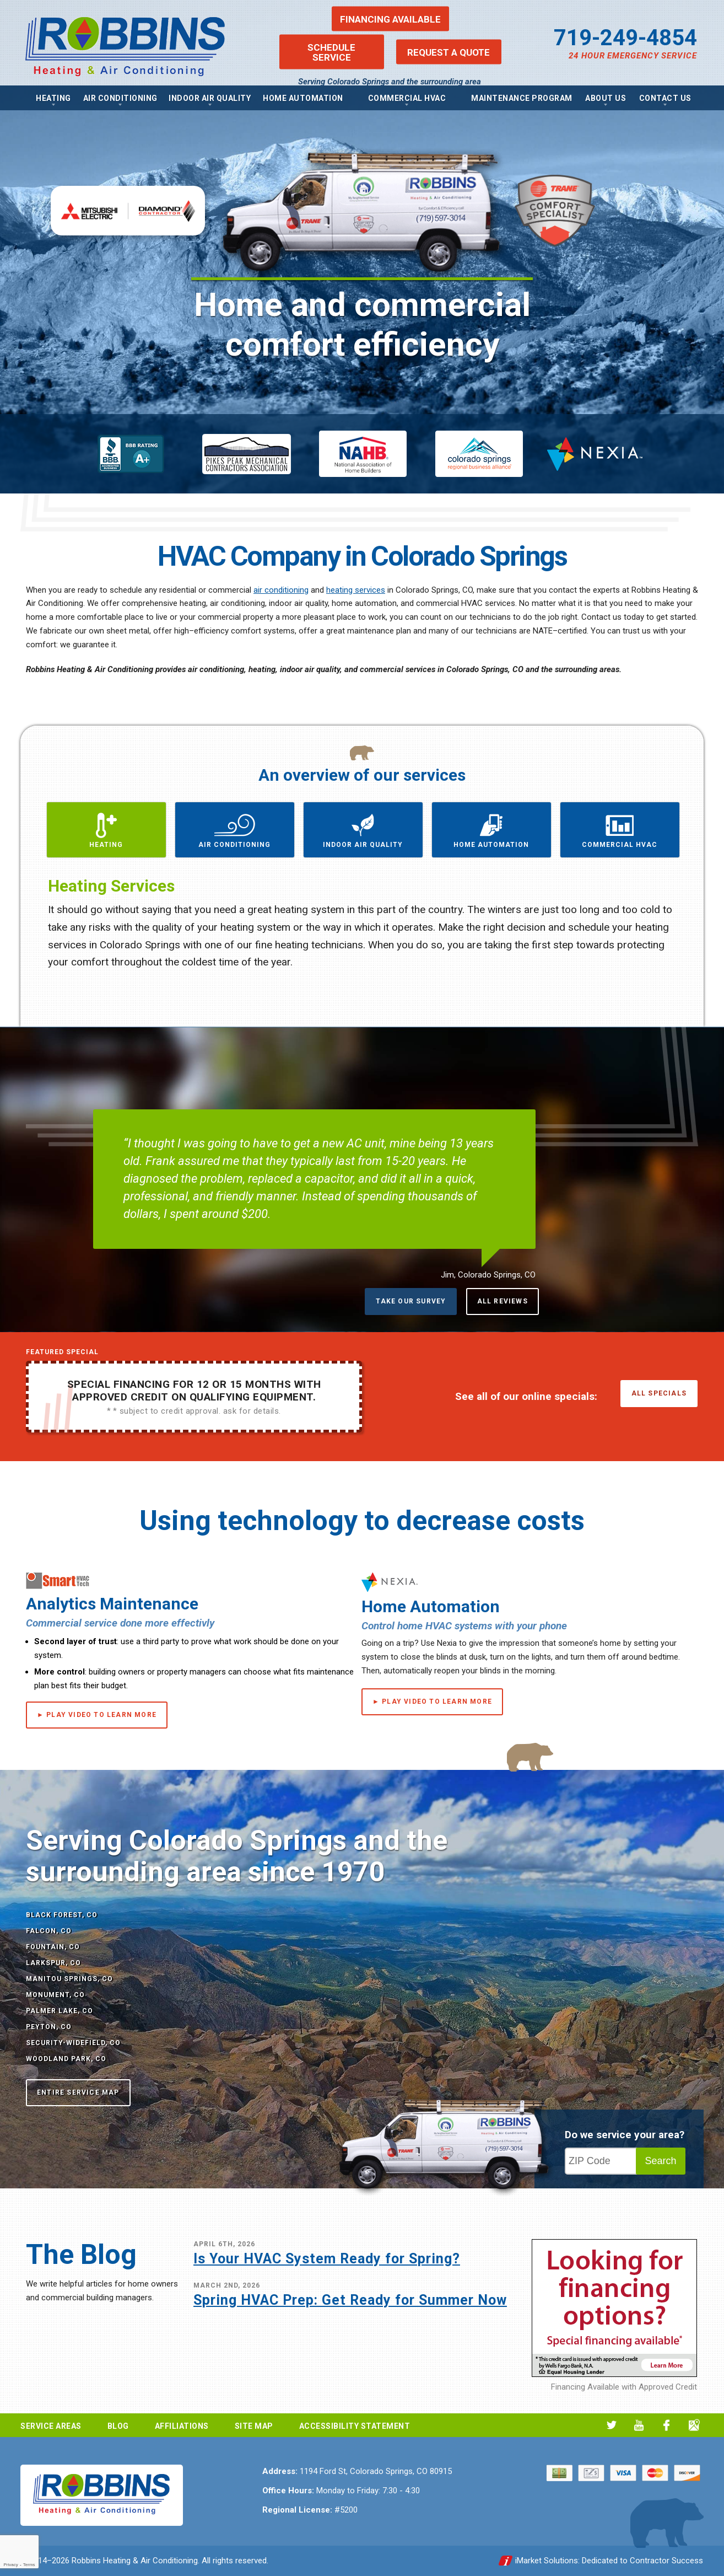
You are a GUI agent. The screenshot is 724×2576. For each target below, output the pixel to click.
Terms (29, 2564)
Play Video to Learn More (101, 1715)
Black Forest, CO (62, 1915)
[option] (362, 246)
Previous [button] (44, 934)
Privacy (10, 2564)
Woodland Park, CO (66, 2059)
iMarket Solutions (546, 2561)
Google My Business (694, 2425)
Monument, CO (55, 1995)
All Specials (659, 1393)
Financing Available (390, 18)
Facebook (666, 2425)
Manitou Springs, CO (69, 1979)
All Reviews (502, 1301)
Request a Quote (448, 51)
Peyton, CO (49, 2027)
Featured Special (62, 1352)
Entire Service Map (78, 2092)
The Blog (81, 2255)
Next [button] (679, 934)
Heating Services (111, 885)
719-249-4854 (625, 38)
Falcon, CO (49, 1931)
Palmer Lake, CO (59, 2011)
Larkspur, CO (53, 1963)
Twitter (611, 2425)
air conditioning (281, 590)
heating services (355, 590)
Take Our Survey (411, 1301)
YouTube (639, 2425)
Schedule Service (331, 51)
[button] (106, 829)
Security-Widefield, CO (73, 2043)
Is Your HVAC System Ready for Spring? (326, 2259)
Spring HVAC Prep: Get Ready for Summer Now (350, 2300)
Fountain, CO (53, 1947)
